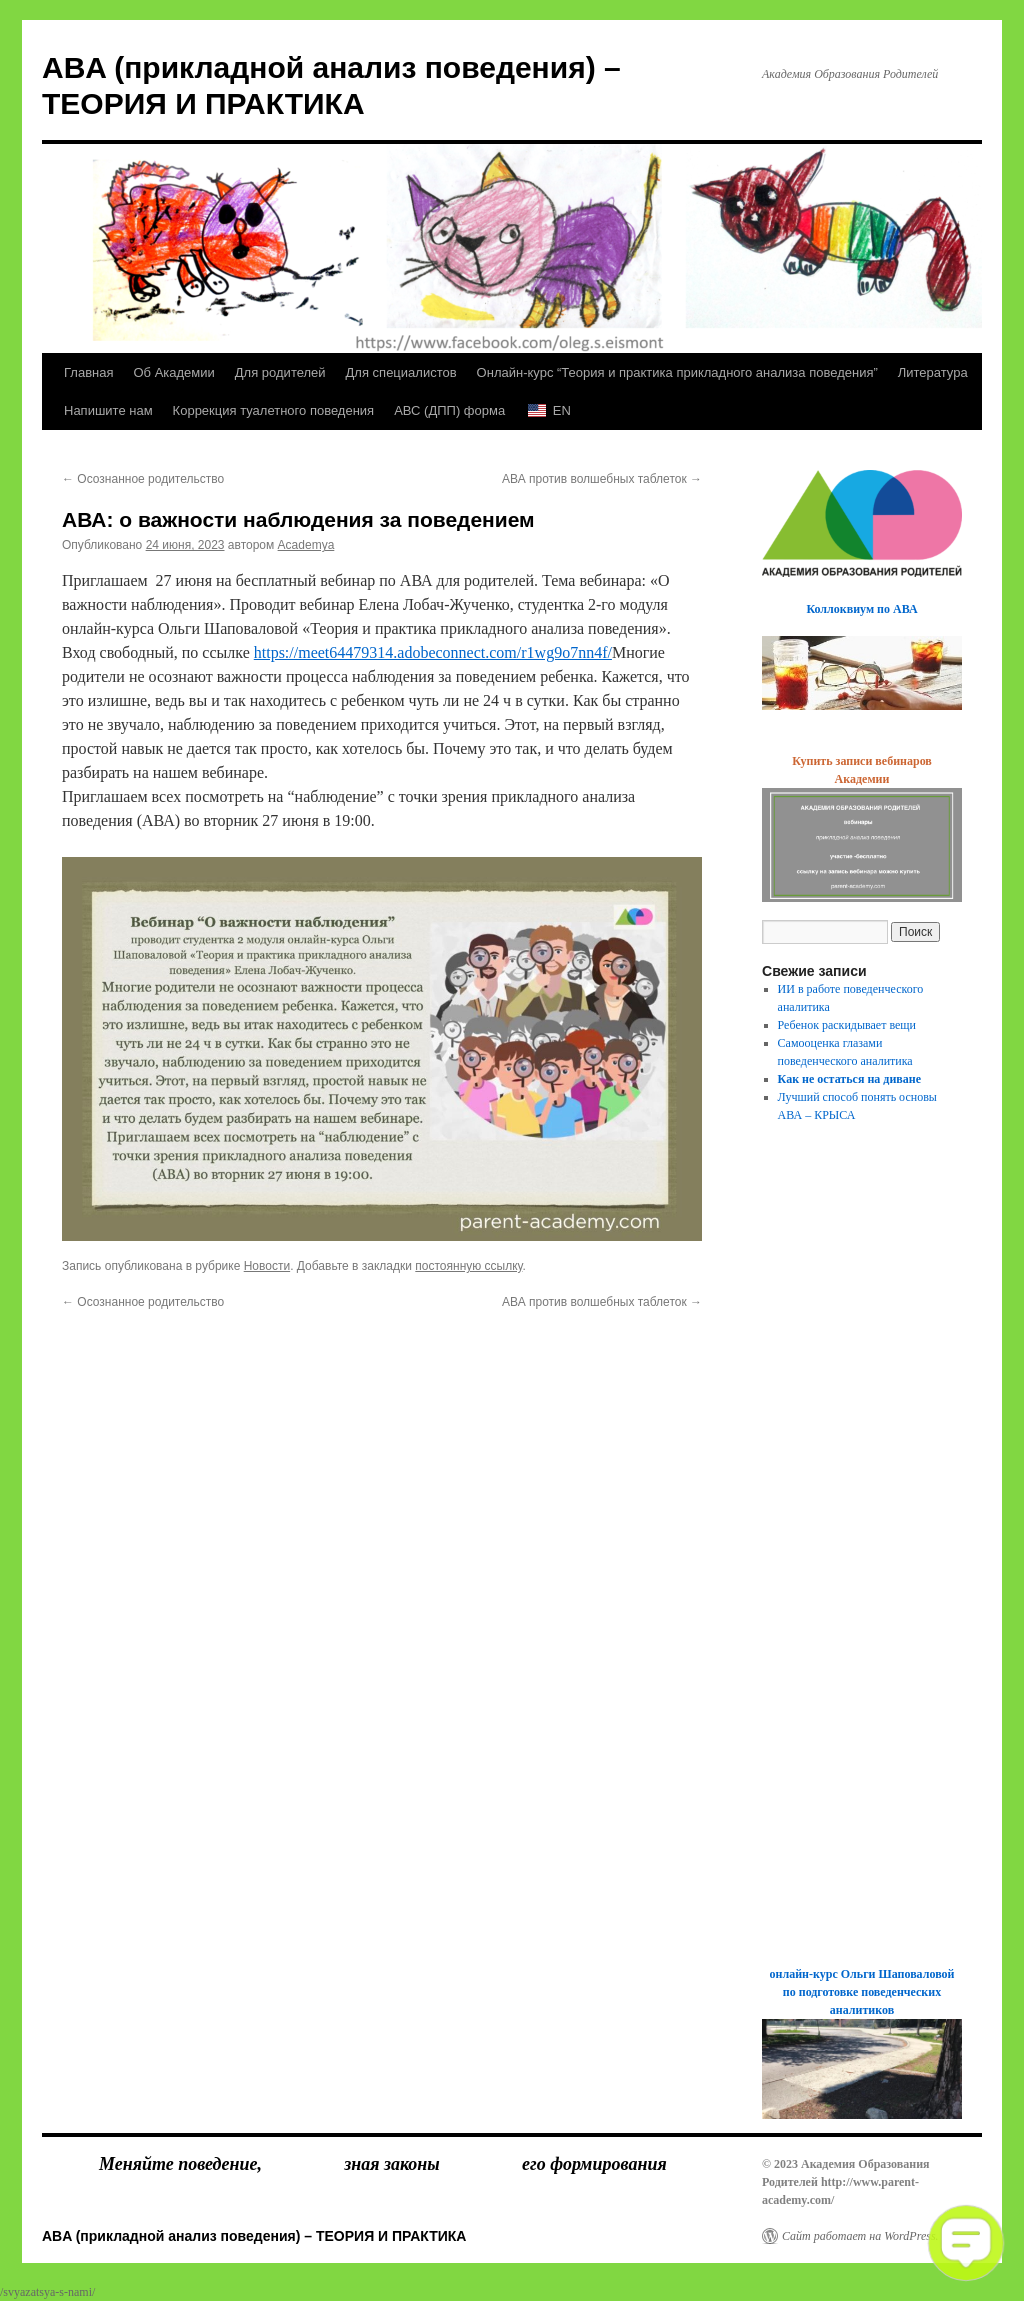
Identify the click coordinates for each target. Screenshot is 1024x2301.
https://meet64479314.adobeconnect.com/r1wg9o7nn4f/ (433, 652)
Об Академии (173, 372)
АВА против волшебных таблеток (602, 479)
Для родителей (280, 372)
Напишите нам (108, 410)
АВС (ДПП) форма (449, 410)
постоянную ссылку (468, 1266)
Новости (267, 1266)
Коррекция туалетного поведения (274, 410)
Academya (306, 545)
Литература (933, 372)
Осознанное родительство (143, 479)
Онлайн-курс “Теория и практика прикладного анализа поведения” (677, 372)
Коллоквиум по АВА (861, 609)
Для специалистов (401, 372)
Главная (88, 372)
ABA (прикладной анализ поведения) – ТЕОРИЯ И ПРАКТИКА (254, 2236)
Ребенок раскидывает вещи (847, 1025)
